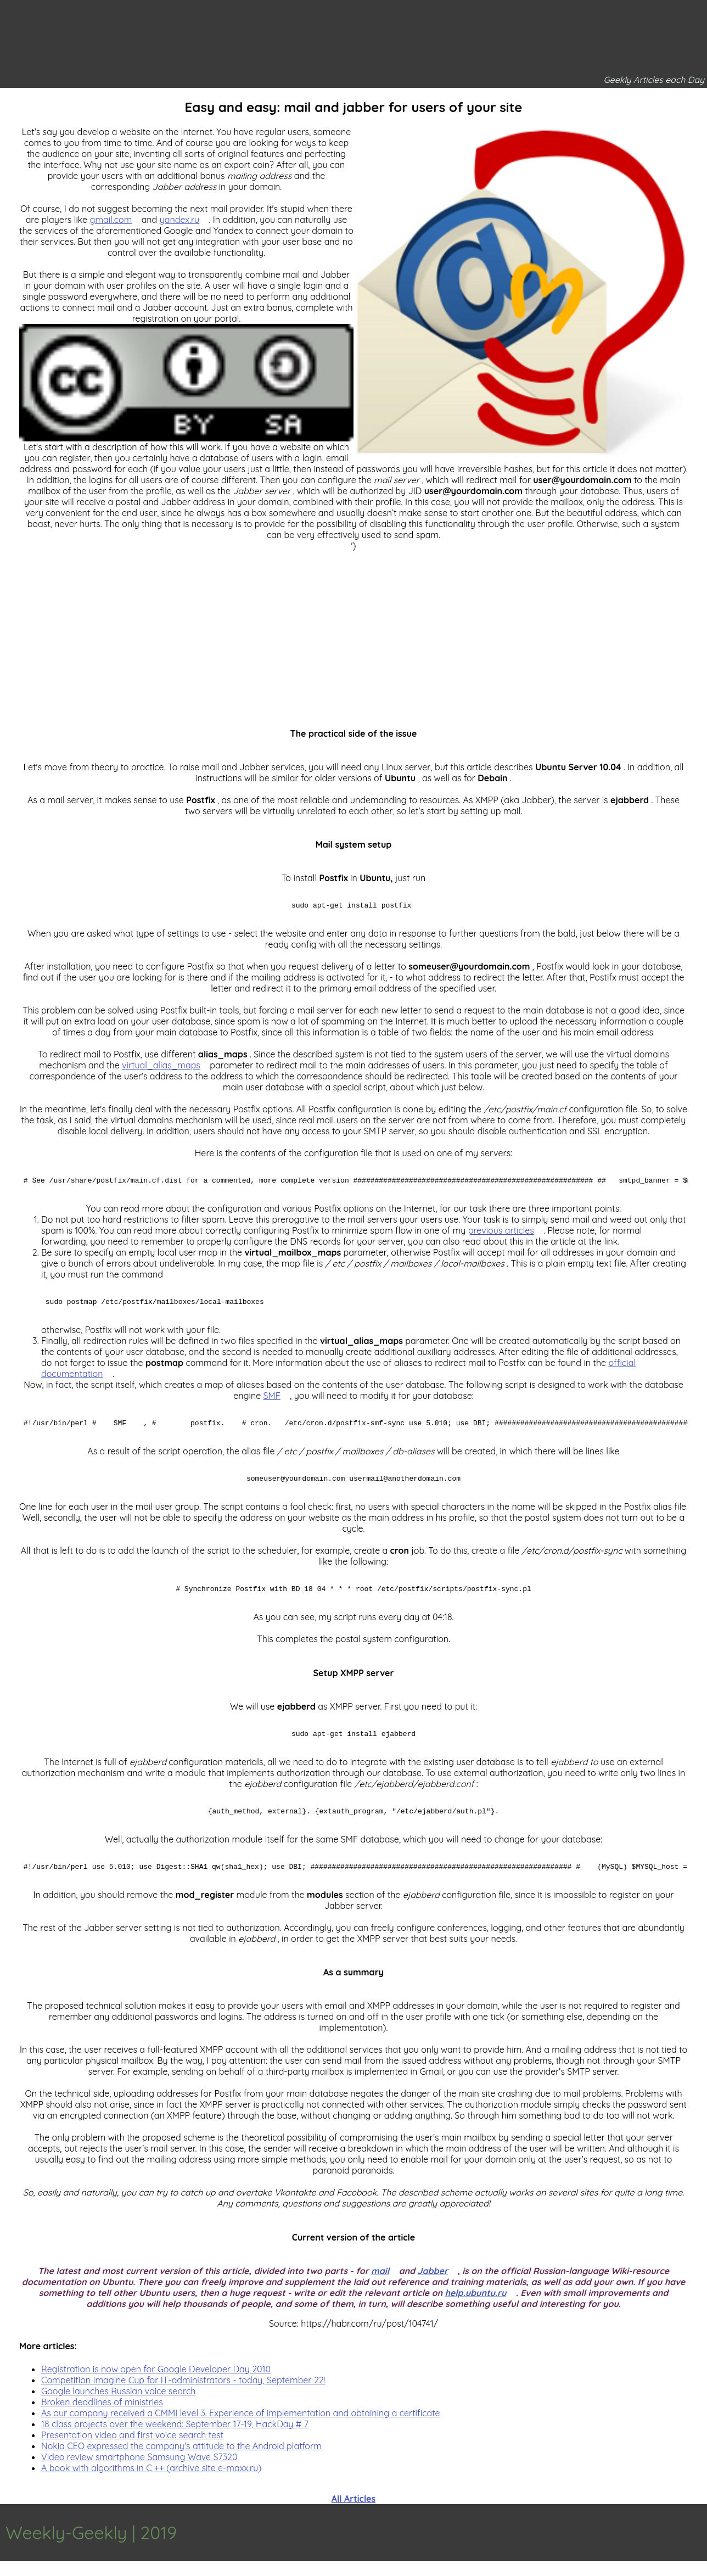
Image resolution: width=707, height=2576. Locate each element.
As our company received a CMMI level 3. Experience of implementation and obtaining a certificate (240, 2427)
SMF (271, 1400)
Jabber (433, 2285)
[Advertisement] (353, 628)
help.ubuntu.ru (475, 2307)
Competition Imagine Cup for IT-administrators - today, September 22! (183, 2394)
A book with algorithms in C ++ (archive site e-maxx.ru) (151, 2482)
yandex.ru (180, 219)
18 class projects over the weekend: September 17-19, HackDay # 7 (174, 2438)
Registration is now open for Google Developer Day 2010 (156, 2383)
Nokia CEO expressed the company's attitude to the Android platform (181, 2460)
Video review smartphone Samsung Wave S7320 (139, 2471)
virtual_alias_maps (161, 1066)
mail (380, 2285)
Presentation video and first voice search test (132, 2449)
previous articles (501, 1233)
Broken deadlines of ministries (102, 2416)
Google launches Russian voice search (118, 2405)
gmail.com (110, 219)
